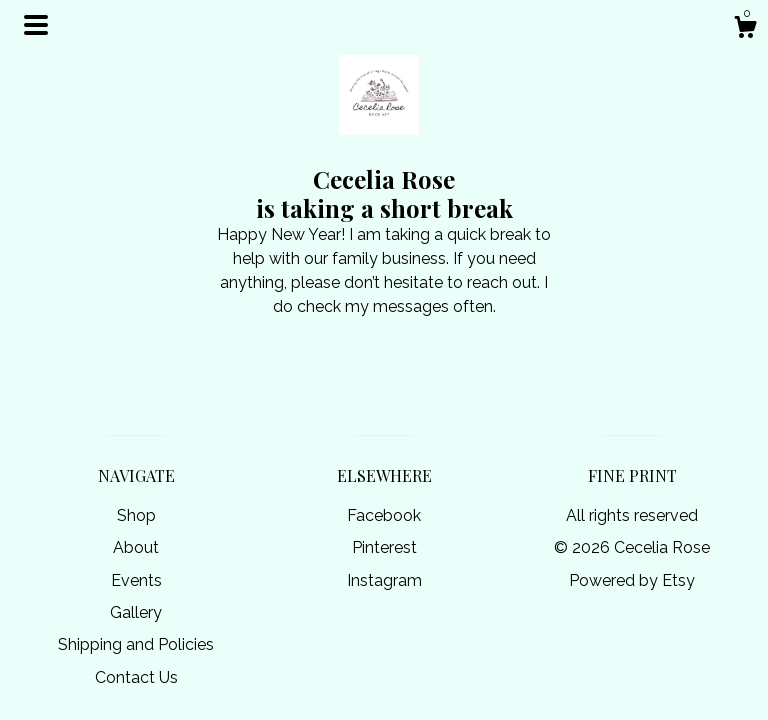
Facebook (384, 515)
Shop (136, 515)
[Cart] (745, 30)
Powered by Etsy (632, 580)
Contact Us (136, 677)
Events (136, 580)
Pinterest (384, 547)
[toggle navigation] (36, 25)
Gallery (136, 612)
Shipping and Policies (136, 644)
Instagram (384, 580)
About (136, 547)
